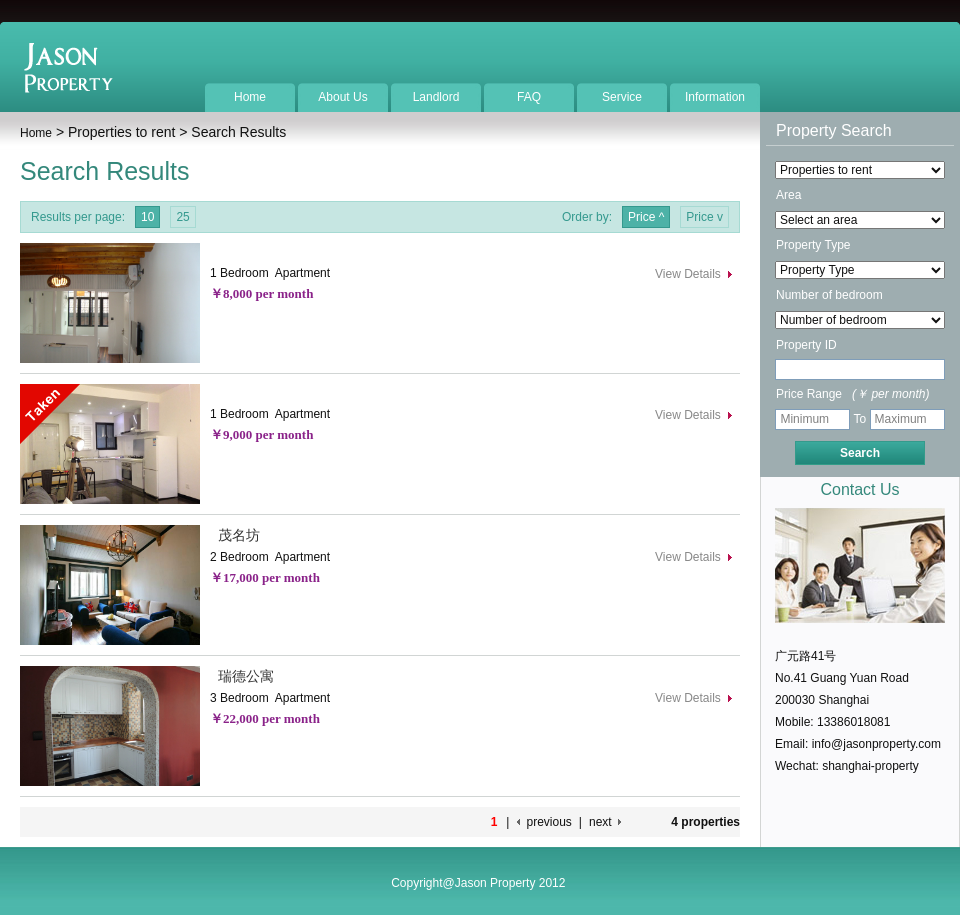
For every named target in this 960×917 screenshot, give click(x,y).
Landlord (436, 97)
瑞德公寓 (242, 676)
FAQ (529, 97)
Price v (704, 217)
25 (182, 217)
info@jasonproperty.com (876, 744)
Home (250, 97)
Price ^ (646, 217)
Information (715, 97)
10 (147, 217)
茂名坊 (235, 535)
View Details (688, 274)
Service (622, 97)
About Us (342, 97)
